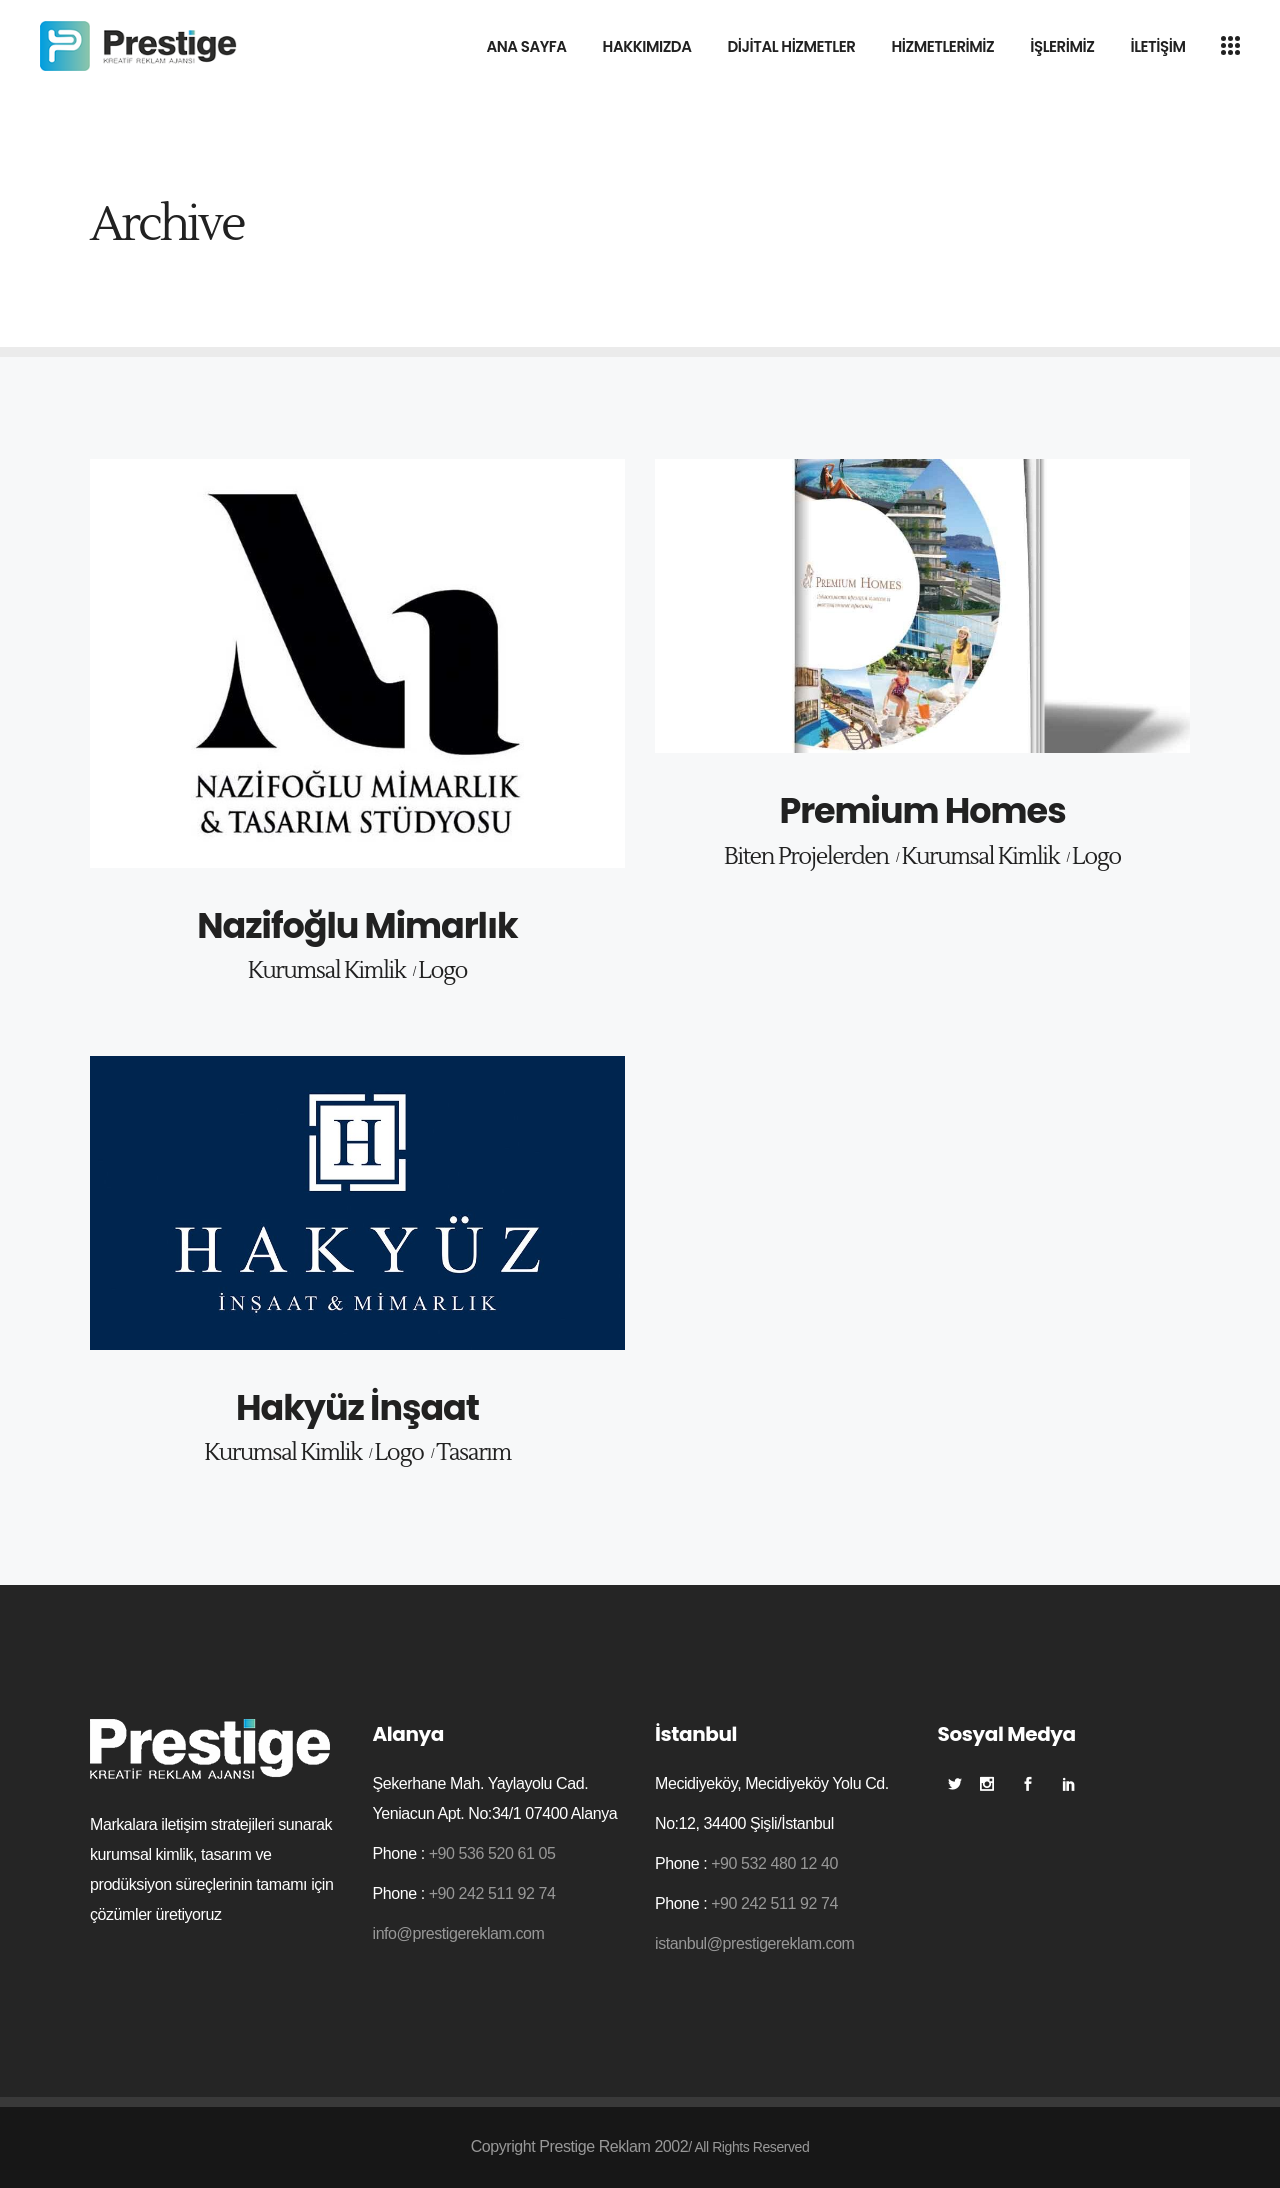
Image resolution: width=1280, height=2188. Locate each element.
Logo (442, 971)
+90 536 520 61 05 (492, 1853)
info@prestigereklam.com (459, 1933)
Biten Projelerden (806, 857)
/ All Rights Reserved (748, 2147)
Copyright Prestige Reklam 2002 (580, 2146)
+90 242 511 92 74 (492, 1893)
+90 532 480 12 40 (774, 1863)
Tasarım (473, 1453)
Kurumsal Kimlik (326, 971)
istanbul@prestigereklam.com (755, 1943)
